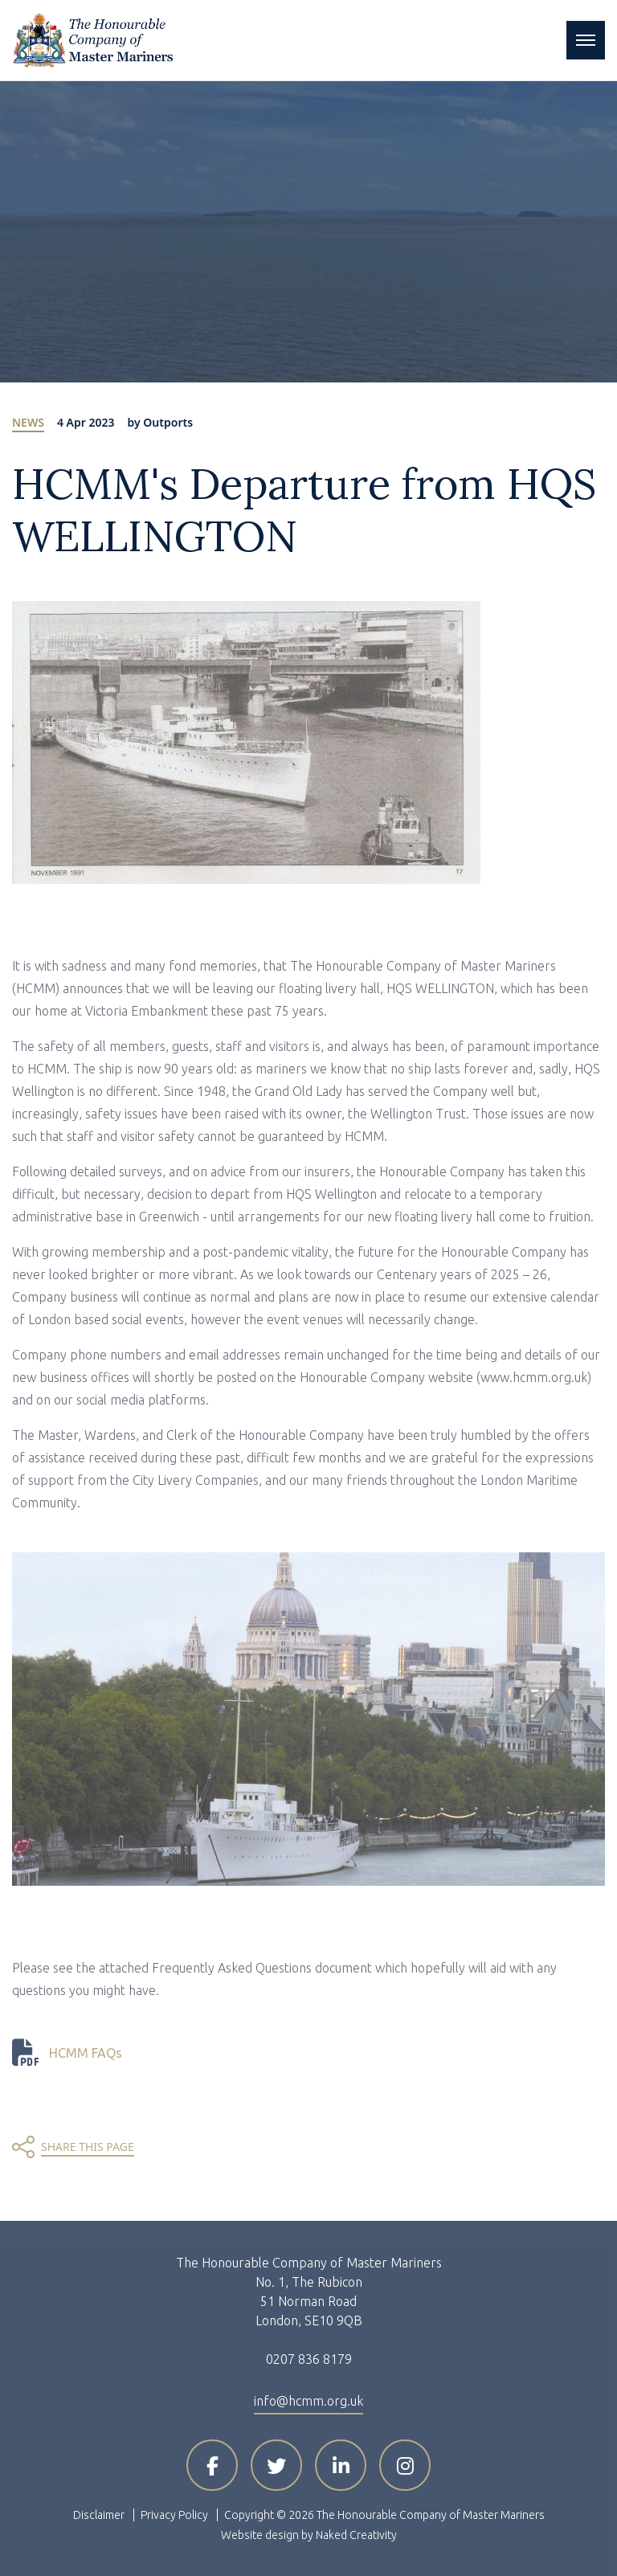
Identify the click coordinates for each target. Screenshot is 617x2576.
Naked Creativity (356, 2535)
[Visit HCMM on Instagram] (405, 2465)
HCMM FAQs (85, 2053)
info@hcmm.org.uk (308, 2401)
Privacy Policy (174, 2515)
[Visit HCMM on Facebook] (212, 2465)
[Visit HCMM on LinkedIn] (340, 2465)
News (28, 422)
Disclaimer (99, 2515)
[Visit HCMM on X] (276, 2465)
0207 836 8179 (309, 2359)
